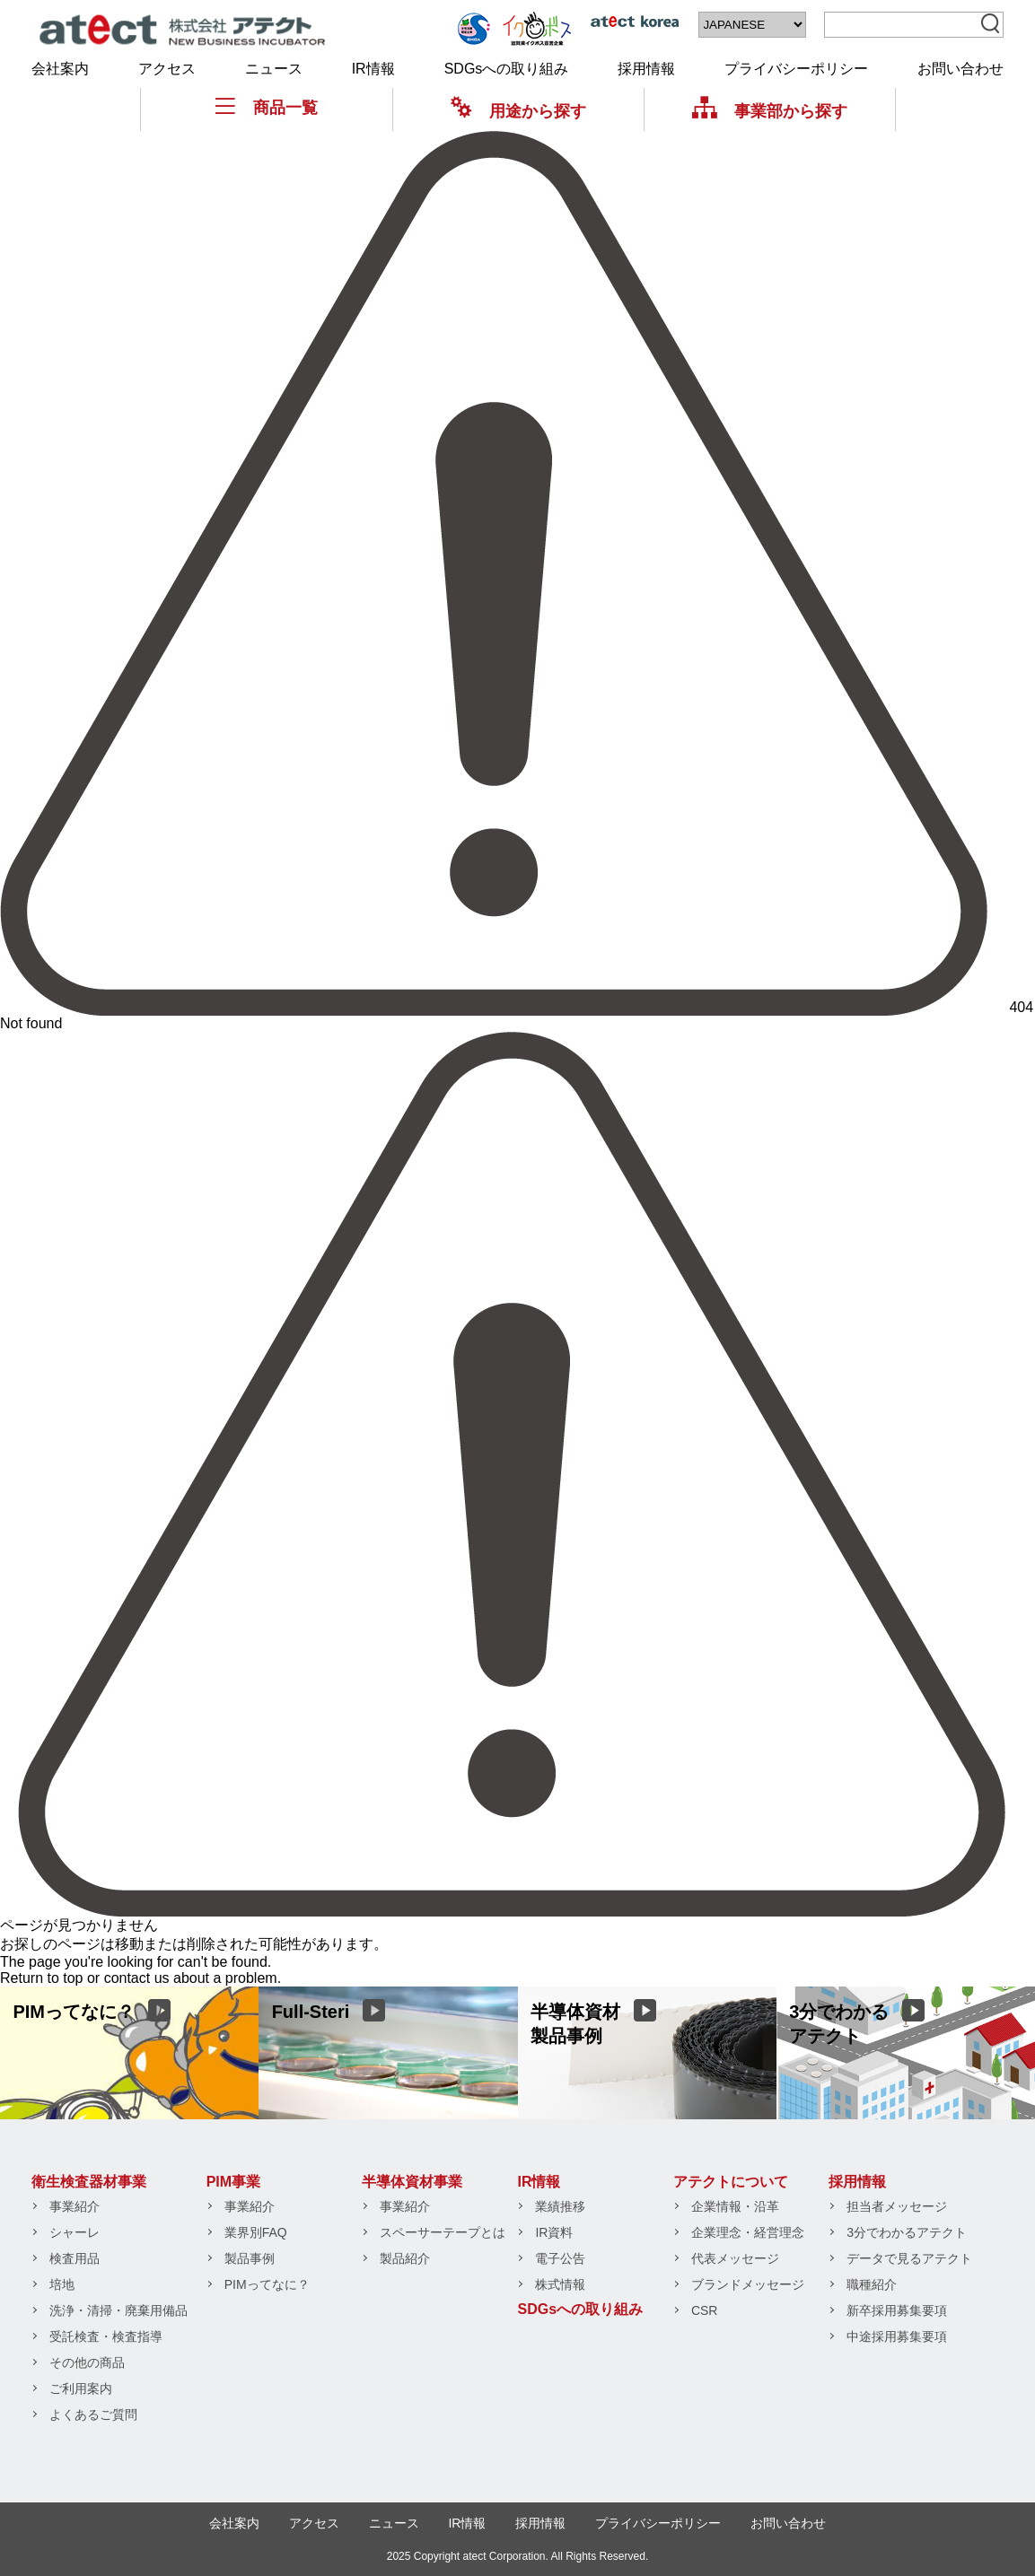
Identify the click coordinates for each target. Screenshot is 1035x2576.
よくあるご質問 (93, 2414)
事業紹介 (74, 2206)
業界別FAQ (255, 2232)
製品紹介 (405, 2258)
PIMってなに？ (267, 2284)
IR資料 (554, 2232)
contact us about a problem (190, 1978)
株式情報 (560, 2284)
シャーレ (74, 2232)
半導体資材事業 (412, 2181)
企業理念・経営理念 (747, 2232)
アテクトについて (730, 2181)
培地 (62, 2284)
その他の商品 (87, 2362)
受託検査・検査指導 (105, 2336)
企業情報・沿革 (735, 2206)
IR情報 (373, 68)
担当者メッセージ (896, 2206)
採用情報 (646, 68)
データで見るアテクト (909, 2258)
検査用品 (74, 2258)
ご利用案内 (80, 2388)
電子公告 (560, 2258)
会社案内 (60, 68)
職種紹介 (871, 2284)
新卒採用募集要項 (896, 2310)
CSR (704, 2310)
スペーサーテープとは (442, 2232)
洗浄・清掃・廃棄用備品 (118, 2310)
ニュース (274, 68)
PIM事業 (233, 2181)
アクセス (167, 68)
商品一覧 (266, 107)
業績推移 (560, 2206)
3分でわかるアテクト (906, 2232)
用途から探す (518, 110)
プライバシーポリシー (796, 68)
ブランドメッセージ (747, 2284)
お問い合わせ (960, 68)
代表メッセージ (735, 2258)
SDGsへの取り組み (506, 68)
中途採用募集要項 (896, 2336)
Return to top (41, 1978)
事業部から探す (769, 110)
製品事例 (249, 2258)
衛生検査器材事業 (88, 2181)
